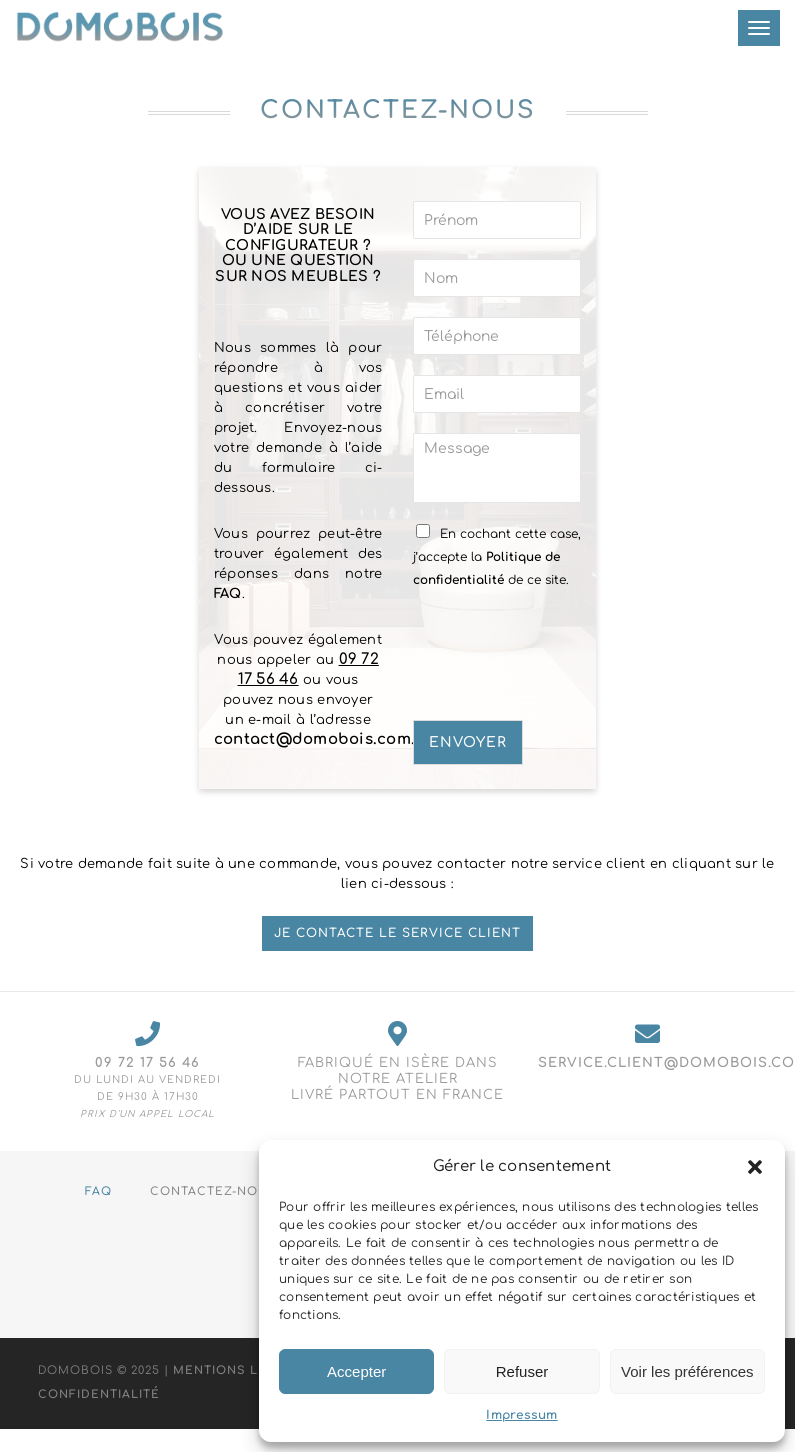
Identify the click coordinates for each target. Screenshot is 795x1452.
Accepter (356, 1371)
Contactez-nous (213, 1191)
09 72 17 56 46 (147, 1063)
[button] (755, 1167)
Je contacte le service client (397, 933)
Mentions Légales (242, 1371)
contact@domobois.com (312, 739)
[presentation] (565, 687)
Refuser (522, 1371)
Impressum (521, 1415)
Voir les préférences (687, 1371)
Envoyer (468, 742)
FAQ (228, 594)
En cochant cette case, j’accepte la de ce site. (497, 557)
